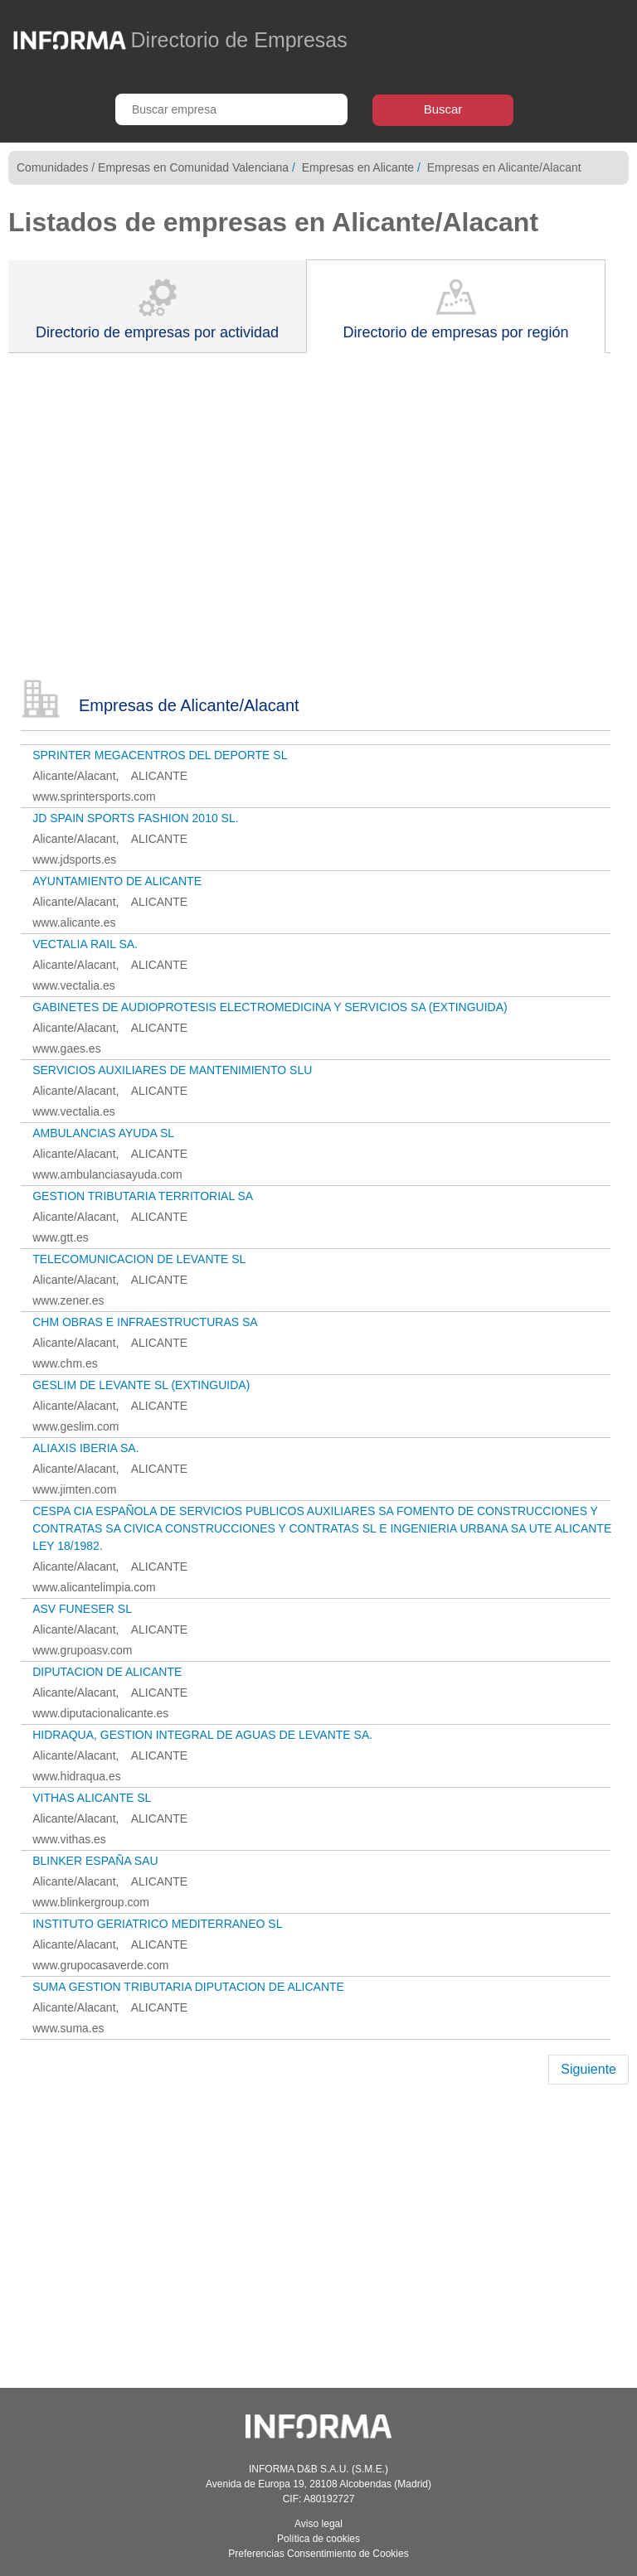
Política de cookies (318, 2539)
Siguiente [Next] (588, 2069)
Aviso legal (318, 2524)
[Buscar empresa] (231, 109)
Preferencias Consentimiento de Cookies (318, 2553)
